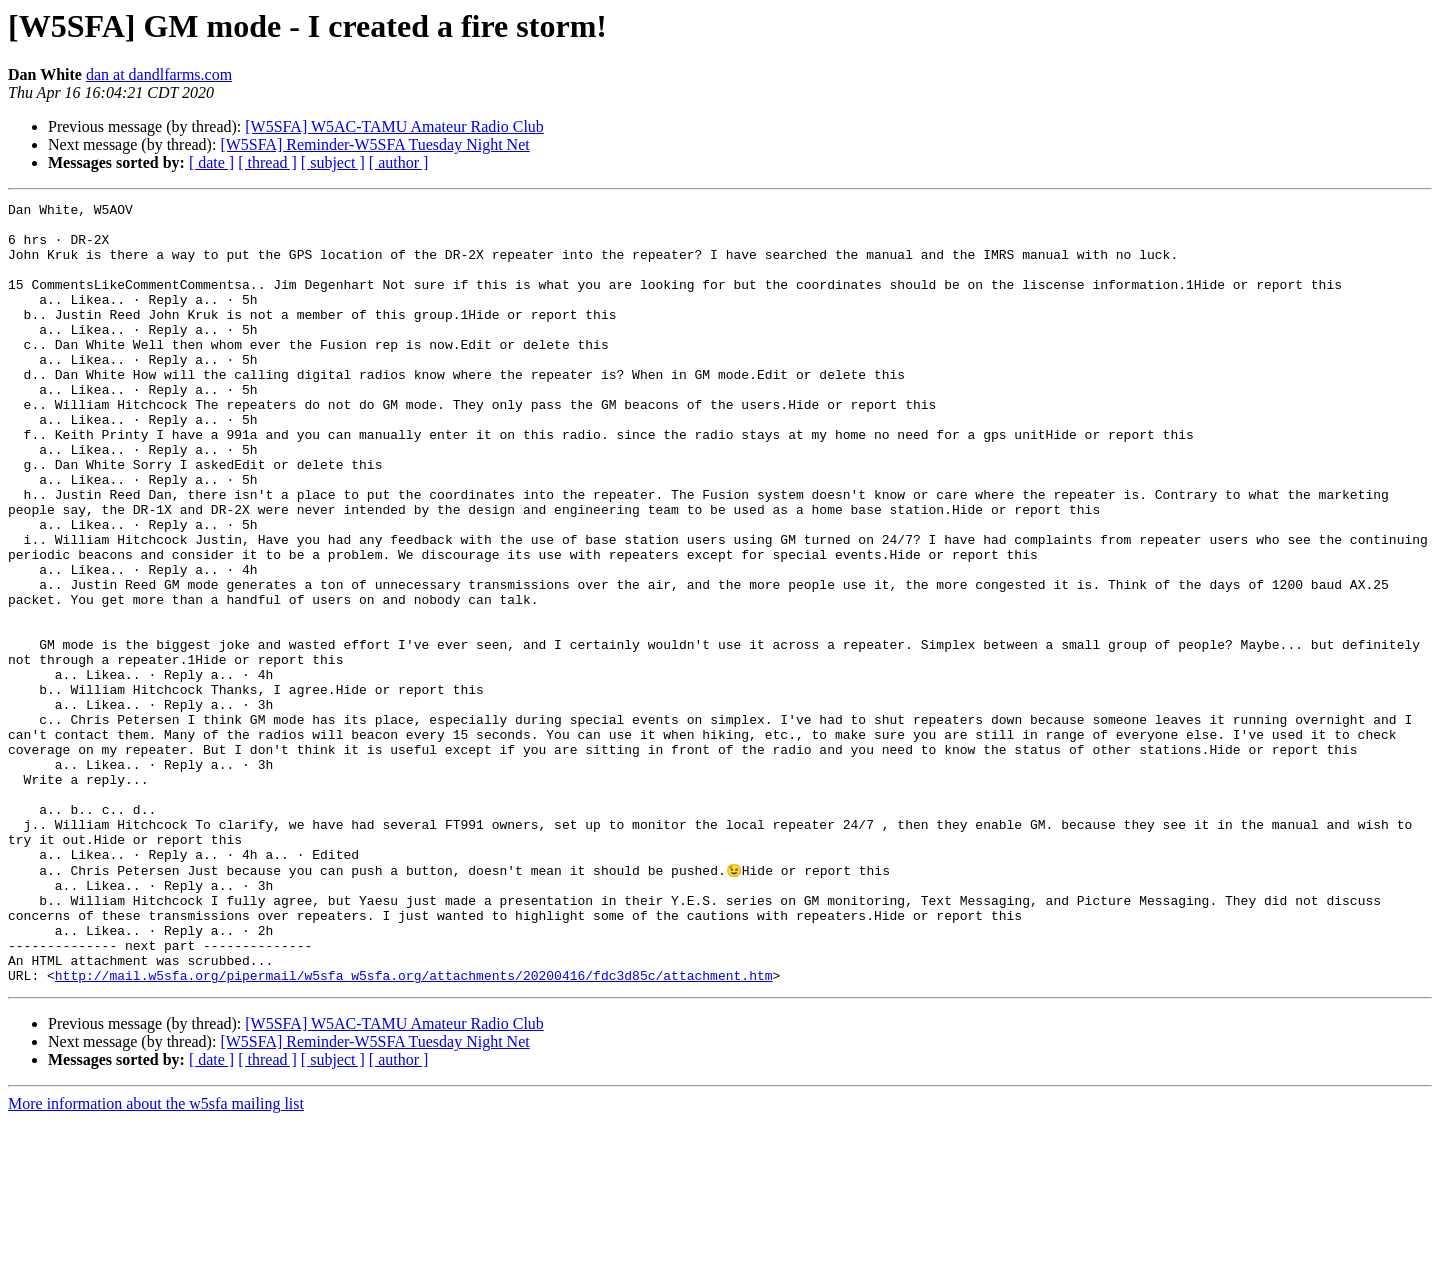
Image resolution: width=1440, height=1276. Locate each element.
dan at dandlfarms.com (159, 74)
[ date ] (211, 162)
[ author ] (399, 162)
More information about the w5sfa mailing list (156, 1258)
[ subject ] (333, 162)
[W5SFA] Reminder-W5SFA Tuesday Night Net (374, 144)
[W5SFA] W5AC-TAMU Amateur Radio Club (394, 126)
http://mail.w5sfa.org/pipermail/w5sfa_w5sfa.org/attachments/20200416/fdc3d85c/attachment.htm (414, 1130)
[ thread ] (267, 162)
